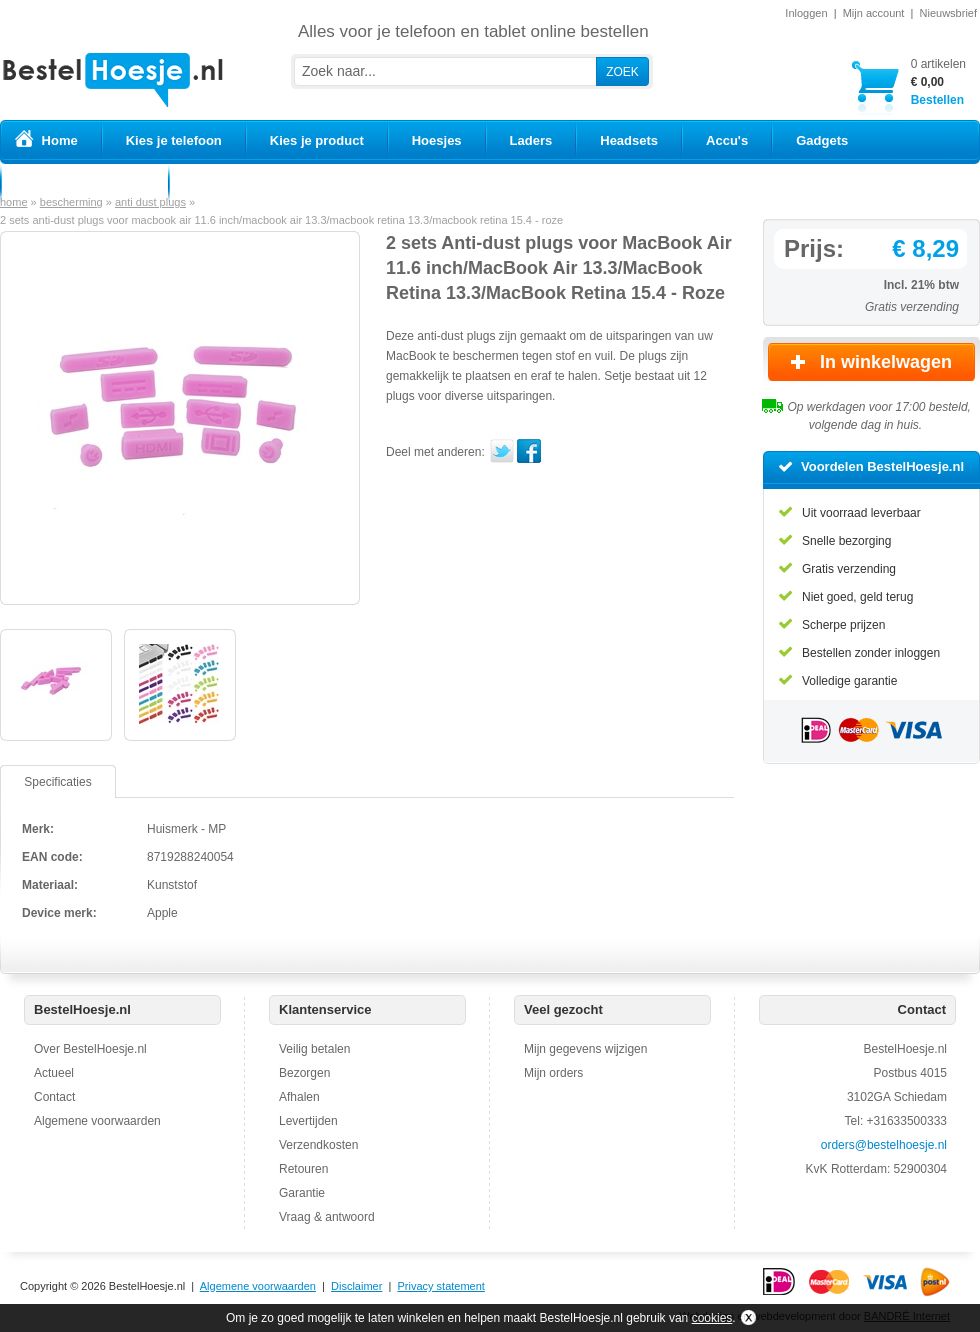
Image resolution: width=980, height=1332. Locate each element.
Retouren (303, 1169)
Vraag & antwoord (327, 1217)
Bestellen (938, 81)
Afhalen (299, 1097)
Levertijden (308, 1121)
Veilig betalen (314, 1049)
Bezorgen (304, 1073)
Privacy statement (440, 1286)
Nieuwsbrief (948, 13)
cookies (712, 1318)
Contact (54, 1097)
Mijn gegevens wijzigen (585, 1049)
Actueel (54, 1073)
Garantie (302, 1193)
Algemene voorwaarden (97, 1121)
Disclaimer (356, 1286)
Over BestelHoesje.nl (90, 1049)
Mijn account (874, 13)
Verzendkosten (318, 1145)
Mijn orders (553, 1073)
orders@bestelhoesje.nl (884, 1145)
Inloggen (806, 13)
